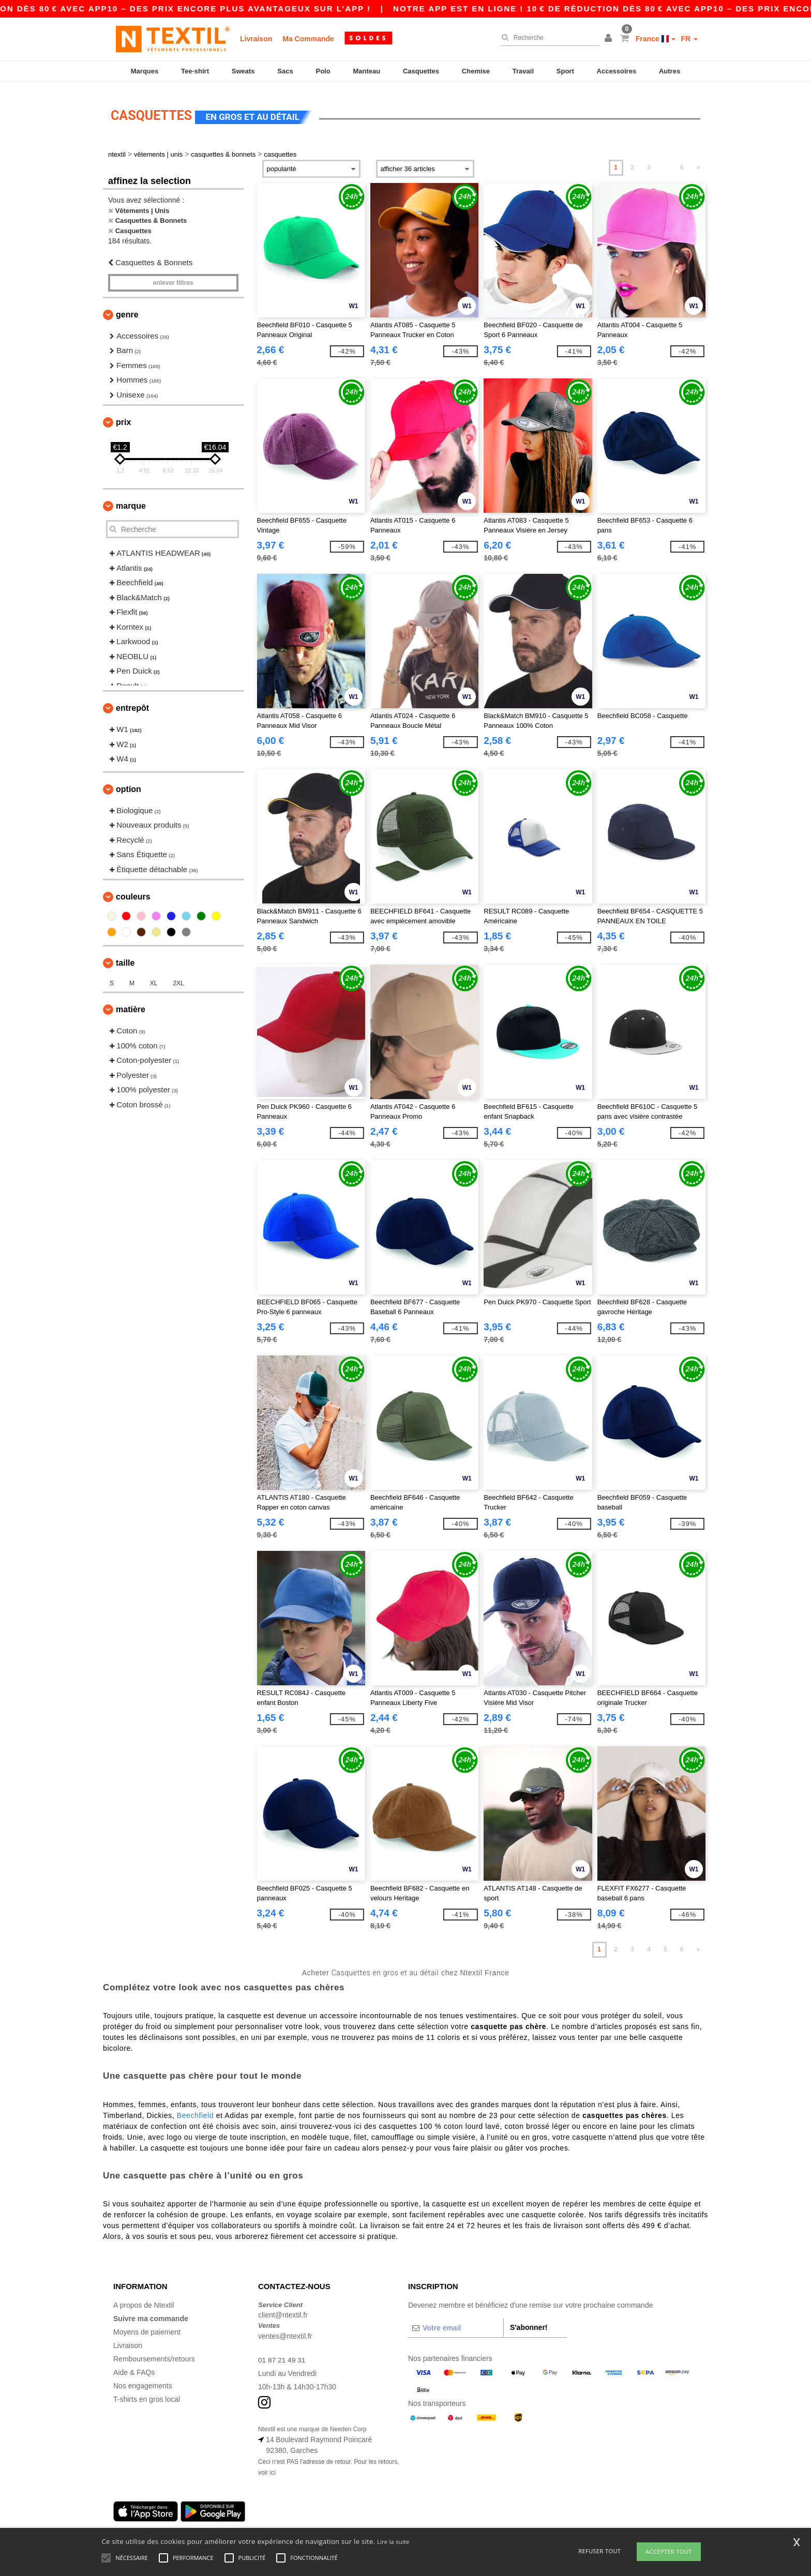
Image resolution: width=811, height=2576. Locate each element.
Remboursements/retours (154, 2353)
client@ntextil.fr (283, 2309)
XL (154, 977)
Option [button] (128, 783)
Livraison (256, 39)
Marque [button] (131, 500)
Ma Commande (308, 39)
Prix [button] (123, 416)
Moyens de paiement (147, 2326)
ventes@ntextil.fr (285, 2330)
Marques (144, 71)
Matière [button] (130, 1003)
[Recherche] (547, 37)
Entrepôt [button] (132, 702)
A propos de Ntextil (143, 2299)
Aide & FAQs (134, 2366)
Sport (565, 71)
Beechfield (195, 2110)
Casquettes (421, 71)
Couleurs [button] (133, 891)
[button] (610, 39)
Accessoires (617, 71)
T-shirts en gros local (146, 2393)
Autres (669, 71)
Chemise (476, 71)
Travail (523, 71)
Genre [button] (127, 308)
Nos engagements (142, 2380)
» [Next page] (698, 161)
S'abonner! (529, 2322)
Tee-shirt (195, 71)
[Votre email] (455, 2322)
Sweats (243, 71)
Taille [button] (125, 957)
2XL (178, 977)
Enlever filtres (173, 277)
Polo (323, 71)
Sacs (285, 71)
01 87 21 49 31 (282, 2354)
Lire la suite (393, 2541)
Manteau (366, 71)
